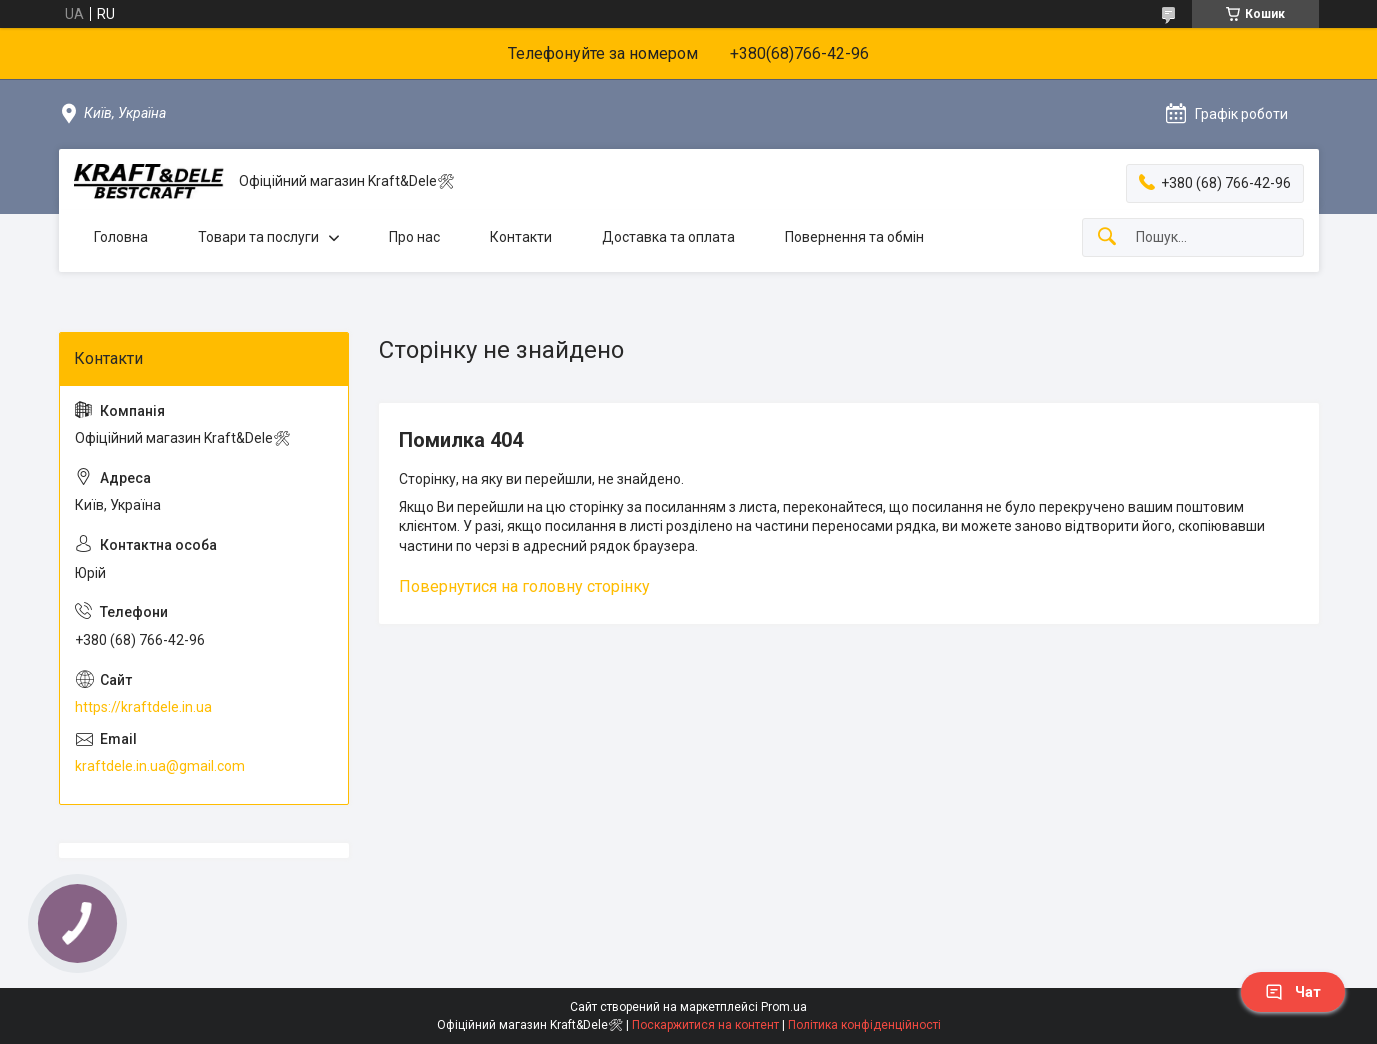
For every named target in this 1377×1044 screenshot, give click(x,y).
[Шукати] (1107, 237)
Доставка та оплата (668, 237)
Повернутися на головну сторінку (524, 586)
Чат (1293, 992)
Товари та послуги (258, 237)
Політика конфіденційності (864, 1025)
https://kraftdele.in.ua (143, 707)
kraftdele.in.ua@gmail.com (160, 766)
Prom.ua (784, 1007)
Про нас (414, 237)
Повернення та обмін (854, 237)
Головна (121, 237)
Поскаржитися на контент (705, 1025)
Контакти (521, 237)
